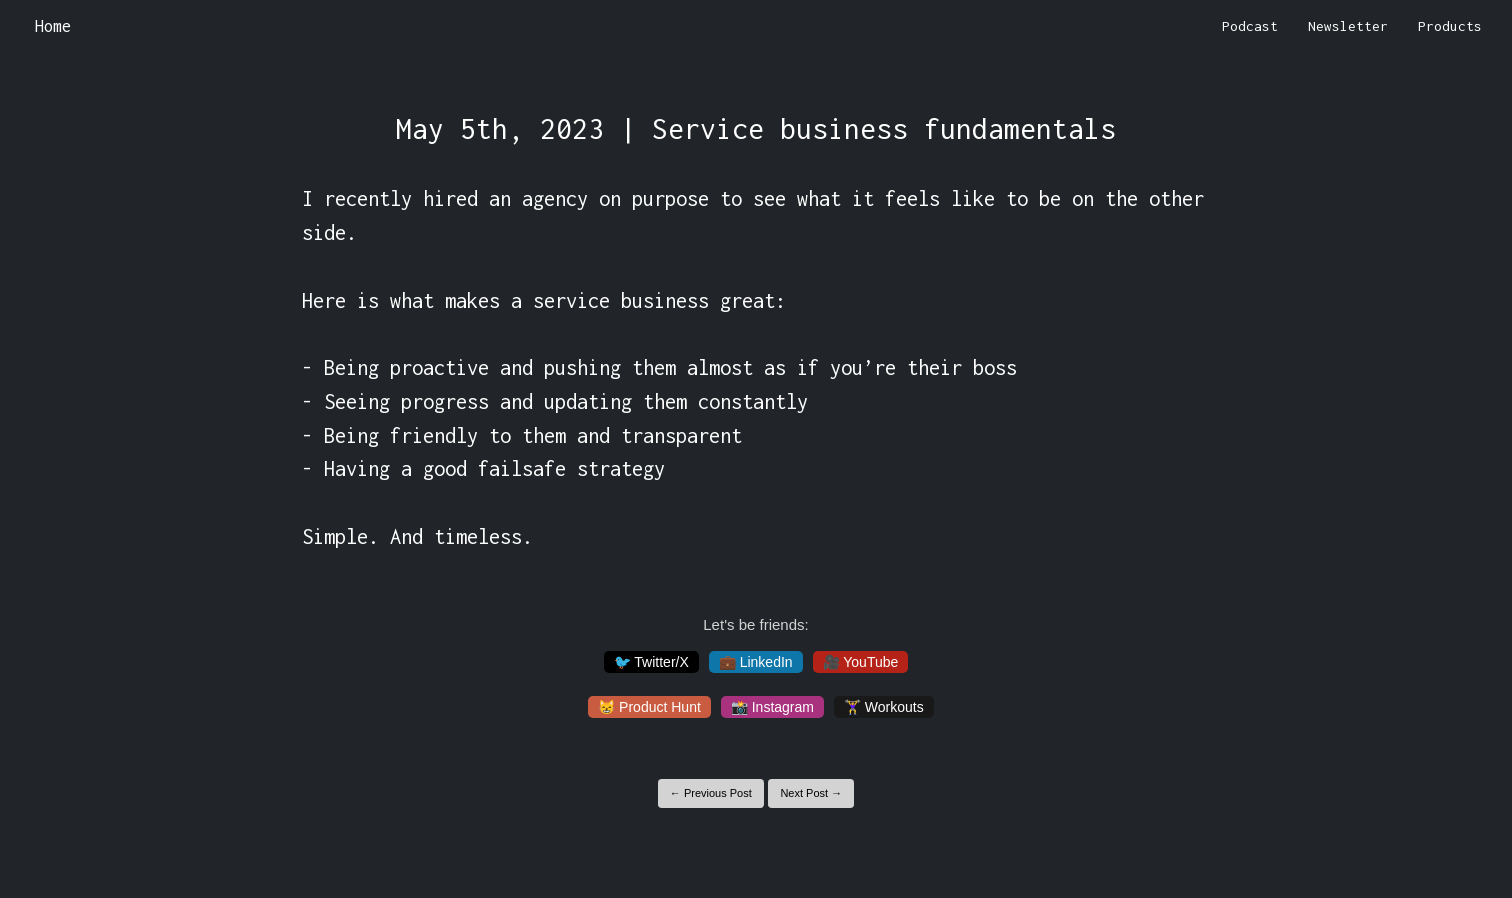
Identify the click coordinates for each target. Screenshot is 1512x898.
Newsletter (1348, 26)
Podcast (1250, 26)
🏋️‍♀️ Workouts (884, 707)
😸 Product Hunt (649, 707)
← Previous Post (711, 793)
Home (53, 26)
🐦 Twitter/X (651, 662)
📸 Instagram (772, 707)
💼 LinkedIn (756, 662)
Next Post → (811, 793)
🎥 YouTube (861, 662)
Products (1450, 26)
